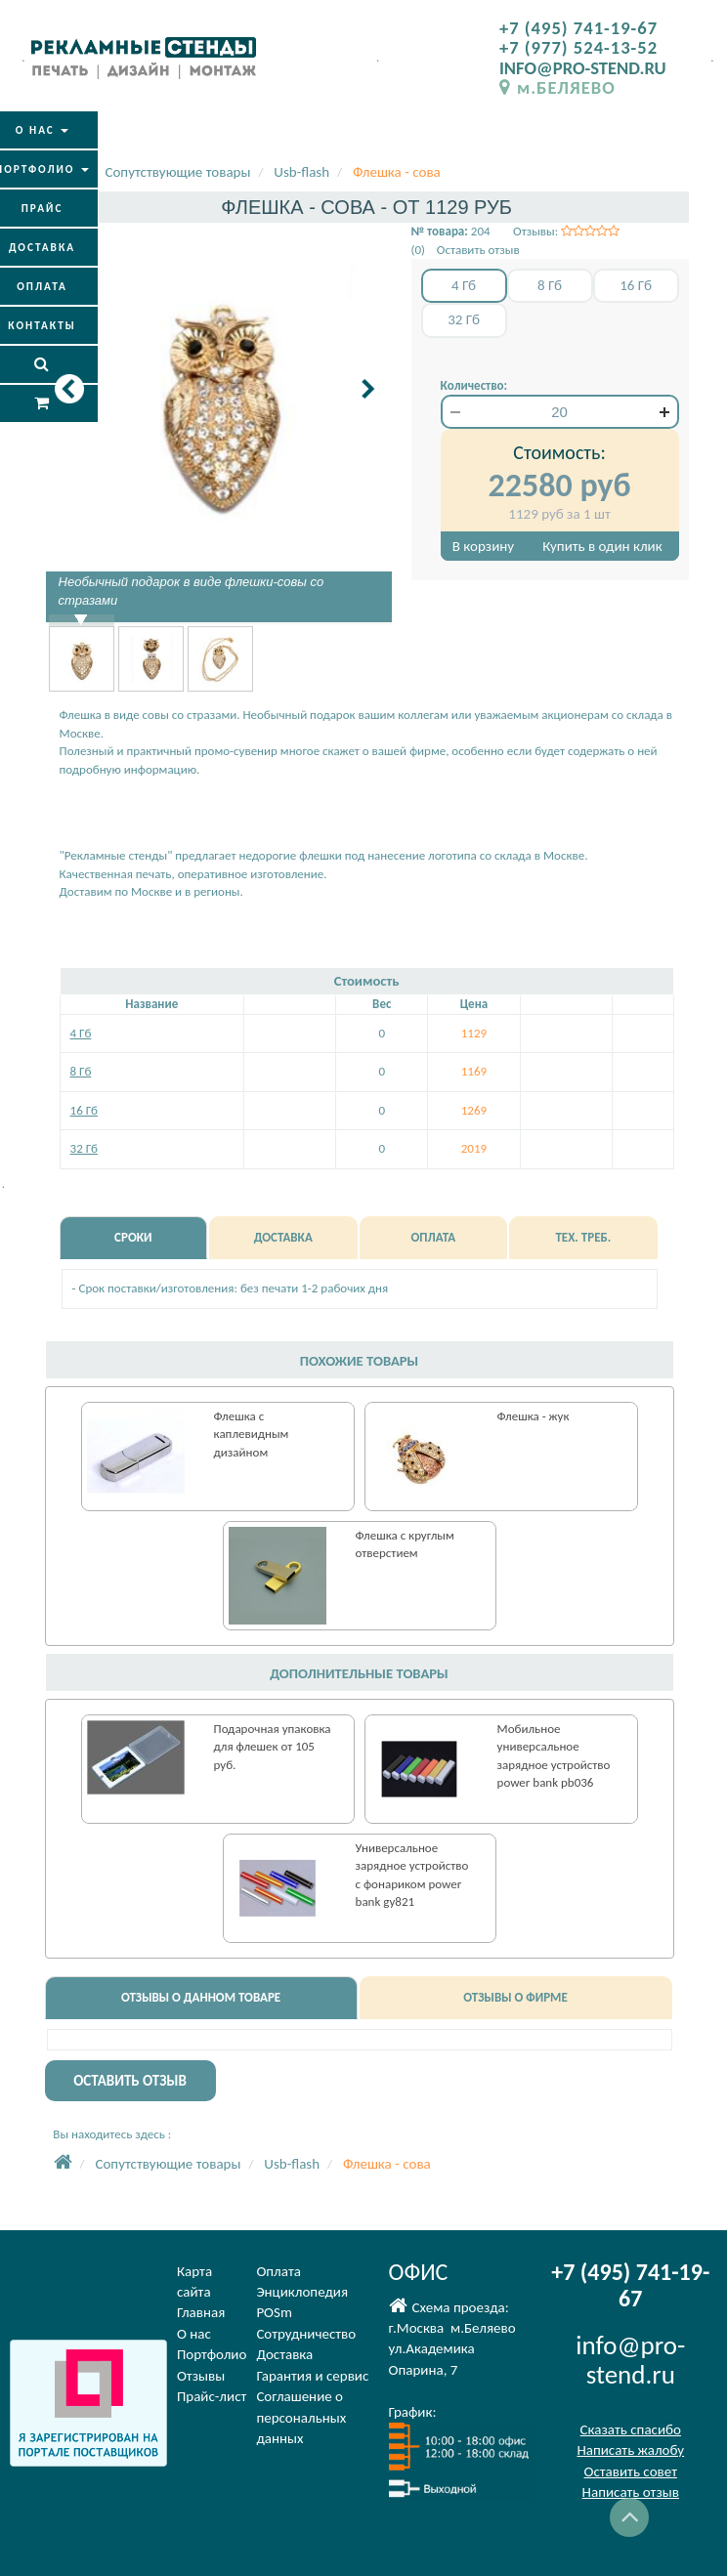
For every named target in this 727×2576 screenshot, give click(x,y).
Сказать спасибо (630, 2429)
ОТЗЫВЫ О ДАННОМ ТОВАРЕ (200, 1997)
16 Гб (84, 1110)
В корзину (483, 546)
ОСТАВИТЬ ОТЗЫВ (130, 2081)
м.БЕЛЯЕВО (557, 87)
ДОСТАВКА (283, 1237)
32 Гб (84, 1148)
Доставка (284, 2354)
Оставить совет (630, 2471)
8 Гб (81, 1071)
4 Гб (81, 1033)
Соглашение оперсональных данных (301, 2417)
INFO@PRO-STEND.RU (582, 68)
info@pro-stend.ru (630, 2359)
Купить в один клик (602, 546)
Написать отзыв (630, 2492)
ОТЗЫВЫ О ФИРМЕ (515, 1997)
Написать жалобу (630, 2450)
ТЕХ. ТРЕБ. (583, 1237)
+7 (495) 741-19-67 (578, 28)
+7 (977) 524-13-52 (578, 47)
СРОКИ (132, 1237)
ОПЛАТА (433, 1237)
